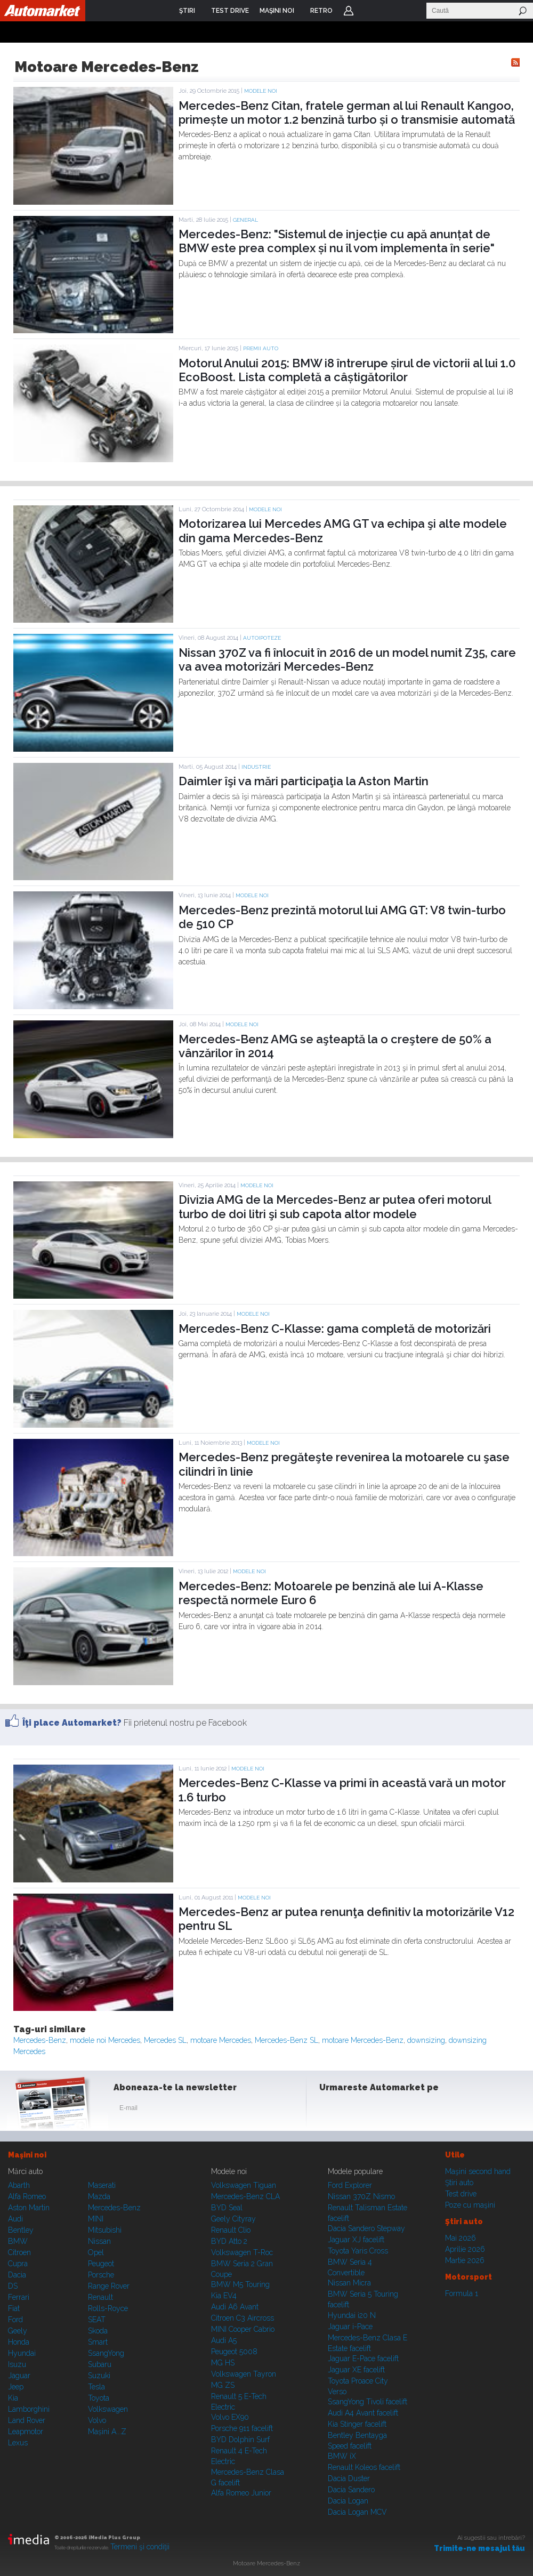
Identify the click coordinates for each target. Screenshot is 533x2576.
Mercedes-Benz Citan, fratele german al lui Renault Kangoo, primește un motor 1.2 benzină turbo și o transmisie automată (347, 112)
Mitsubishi (105, 2230)
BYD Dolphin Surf (240, 2439)
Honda (18, 2342)
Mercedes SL (165, 2040)
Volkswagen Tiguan (243, 2185)
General (245, 220)
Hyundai (22, 2353)
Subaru (99, 2364)
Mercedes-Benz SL (286, 2040)
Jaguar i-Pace (350, 2326)
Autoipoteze (262, 638)
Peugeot (101, 2263)
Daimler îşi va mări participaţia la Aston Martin (304, 781)
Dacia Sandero (351, 2489)
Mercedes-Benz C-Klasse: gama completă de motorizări (335, 1328)
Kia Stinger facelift (357, 2424)
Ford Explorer (350, 2185)
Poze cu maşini (470, 2205)
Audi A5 (224, 2340)
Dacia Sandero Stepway (366, 2228)
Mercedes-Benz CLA (245, 2196)
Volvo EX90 (230, 2417)
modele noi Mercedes (105, 2040)
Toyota (98, 2398)
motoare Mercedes (220, 2040)
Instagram (356, 2110)
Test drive (461, 2193)
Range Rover (109, 2286)
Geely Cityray (233, 2219)
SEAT (97, 2319)
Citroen (19, 2252)
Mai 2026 (460, 2238)
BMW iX (342, 2456)
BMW (18, 2241)
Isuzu (17, 2364)
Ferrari (18, 2297)
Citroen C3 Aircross (242, 2318)
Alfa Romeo (27, 2196)
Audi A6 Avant (235, 2307)
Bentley (21, 2230)
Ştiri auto (459, 2182)
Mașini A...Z (107, 2431)
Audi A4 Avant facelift (363, 2413)
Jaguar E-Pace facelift (363, 2358)
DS (13, 2286)
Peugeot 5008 (234, 2351)
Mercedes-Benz (39, 2040)
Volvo (97, 2420)
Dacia (17, 2275)
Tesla (96, 2386)
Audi (15, 2219)
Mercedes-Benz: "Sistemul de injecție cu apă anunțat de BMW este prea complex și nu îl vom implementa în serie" (337, 241)
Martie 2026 (464, 2260)
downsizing (426, 2040)
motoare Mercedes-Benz (362, 2040)
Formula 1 (461, 2293)
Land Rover (26, 2420)
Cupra (18, 2263)
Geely (17, 2331)
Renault (100, 2297)
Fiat (14, 2308)
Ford (15, 2319)
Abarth (19, 2185)
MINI (95, 2219)
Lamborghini (29, 2409)
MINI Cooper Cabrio (242, 2329)
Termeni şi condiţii (139, 2546)
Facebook (330, 2110)
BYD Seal (227, 2207)
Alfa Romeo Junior (241, 2493)
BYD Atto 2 (229, 2241)
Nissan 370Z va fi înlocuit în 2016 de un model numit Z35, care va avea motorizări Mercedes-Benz (347, 659)
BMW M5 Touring (240, 2284)
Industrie (256, 767)
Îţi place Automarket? (72, 1723)
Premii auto (260, 348)
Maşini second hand (478, 2171)
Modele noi (260, 91)
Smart (98, 2342)
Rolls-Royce (108, 2308)
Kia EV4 (224, 2295)
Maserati (102, 2185)
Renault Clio (231, 2230)
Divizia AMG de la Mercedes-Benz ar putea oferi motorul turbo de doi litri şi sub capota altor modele (335, 1206)
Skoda (98, 2331)
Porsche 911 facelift (242, 2428)
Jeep (15, 2386)
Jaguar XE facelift (356, 2369)
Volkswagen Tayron (243, 2374)
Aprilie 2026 (465, 2249)
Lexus (18, 2442)
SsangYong (106, 2353)
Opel (96, 2252)
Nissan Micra (349, 2283)
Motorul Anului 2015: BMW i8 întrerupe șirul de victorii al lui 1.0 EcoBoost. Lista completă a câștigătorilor (347, 370)
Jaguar (19, 2375)
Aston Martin (29, 2207)
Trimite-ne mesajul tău (479, 2548)
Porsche (101, 2275)
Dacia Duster (349, 2478)
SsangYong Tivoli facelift (367, 2401)
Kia (13, 2398)
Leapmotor (25, 2431)
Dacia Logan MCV (357, 2512)
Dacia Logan (348, 2501)
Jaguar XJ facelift (356, 2239)
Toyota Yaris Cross (358, 2251)
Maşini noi (27, 2155)
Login (348, 10)
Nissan (99, 2241)
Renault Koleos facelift (364, 2467)
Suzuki (99, 2375)
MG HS (223, 2362)
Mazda (99, 2196)
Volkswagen (108, 2409)
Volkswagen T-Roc (242, 2252)
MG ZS (223, 2385)
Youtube (382, 2110)
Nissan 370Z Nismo (361, 2196)
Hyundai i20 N (352, 2315)
